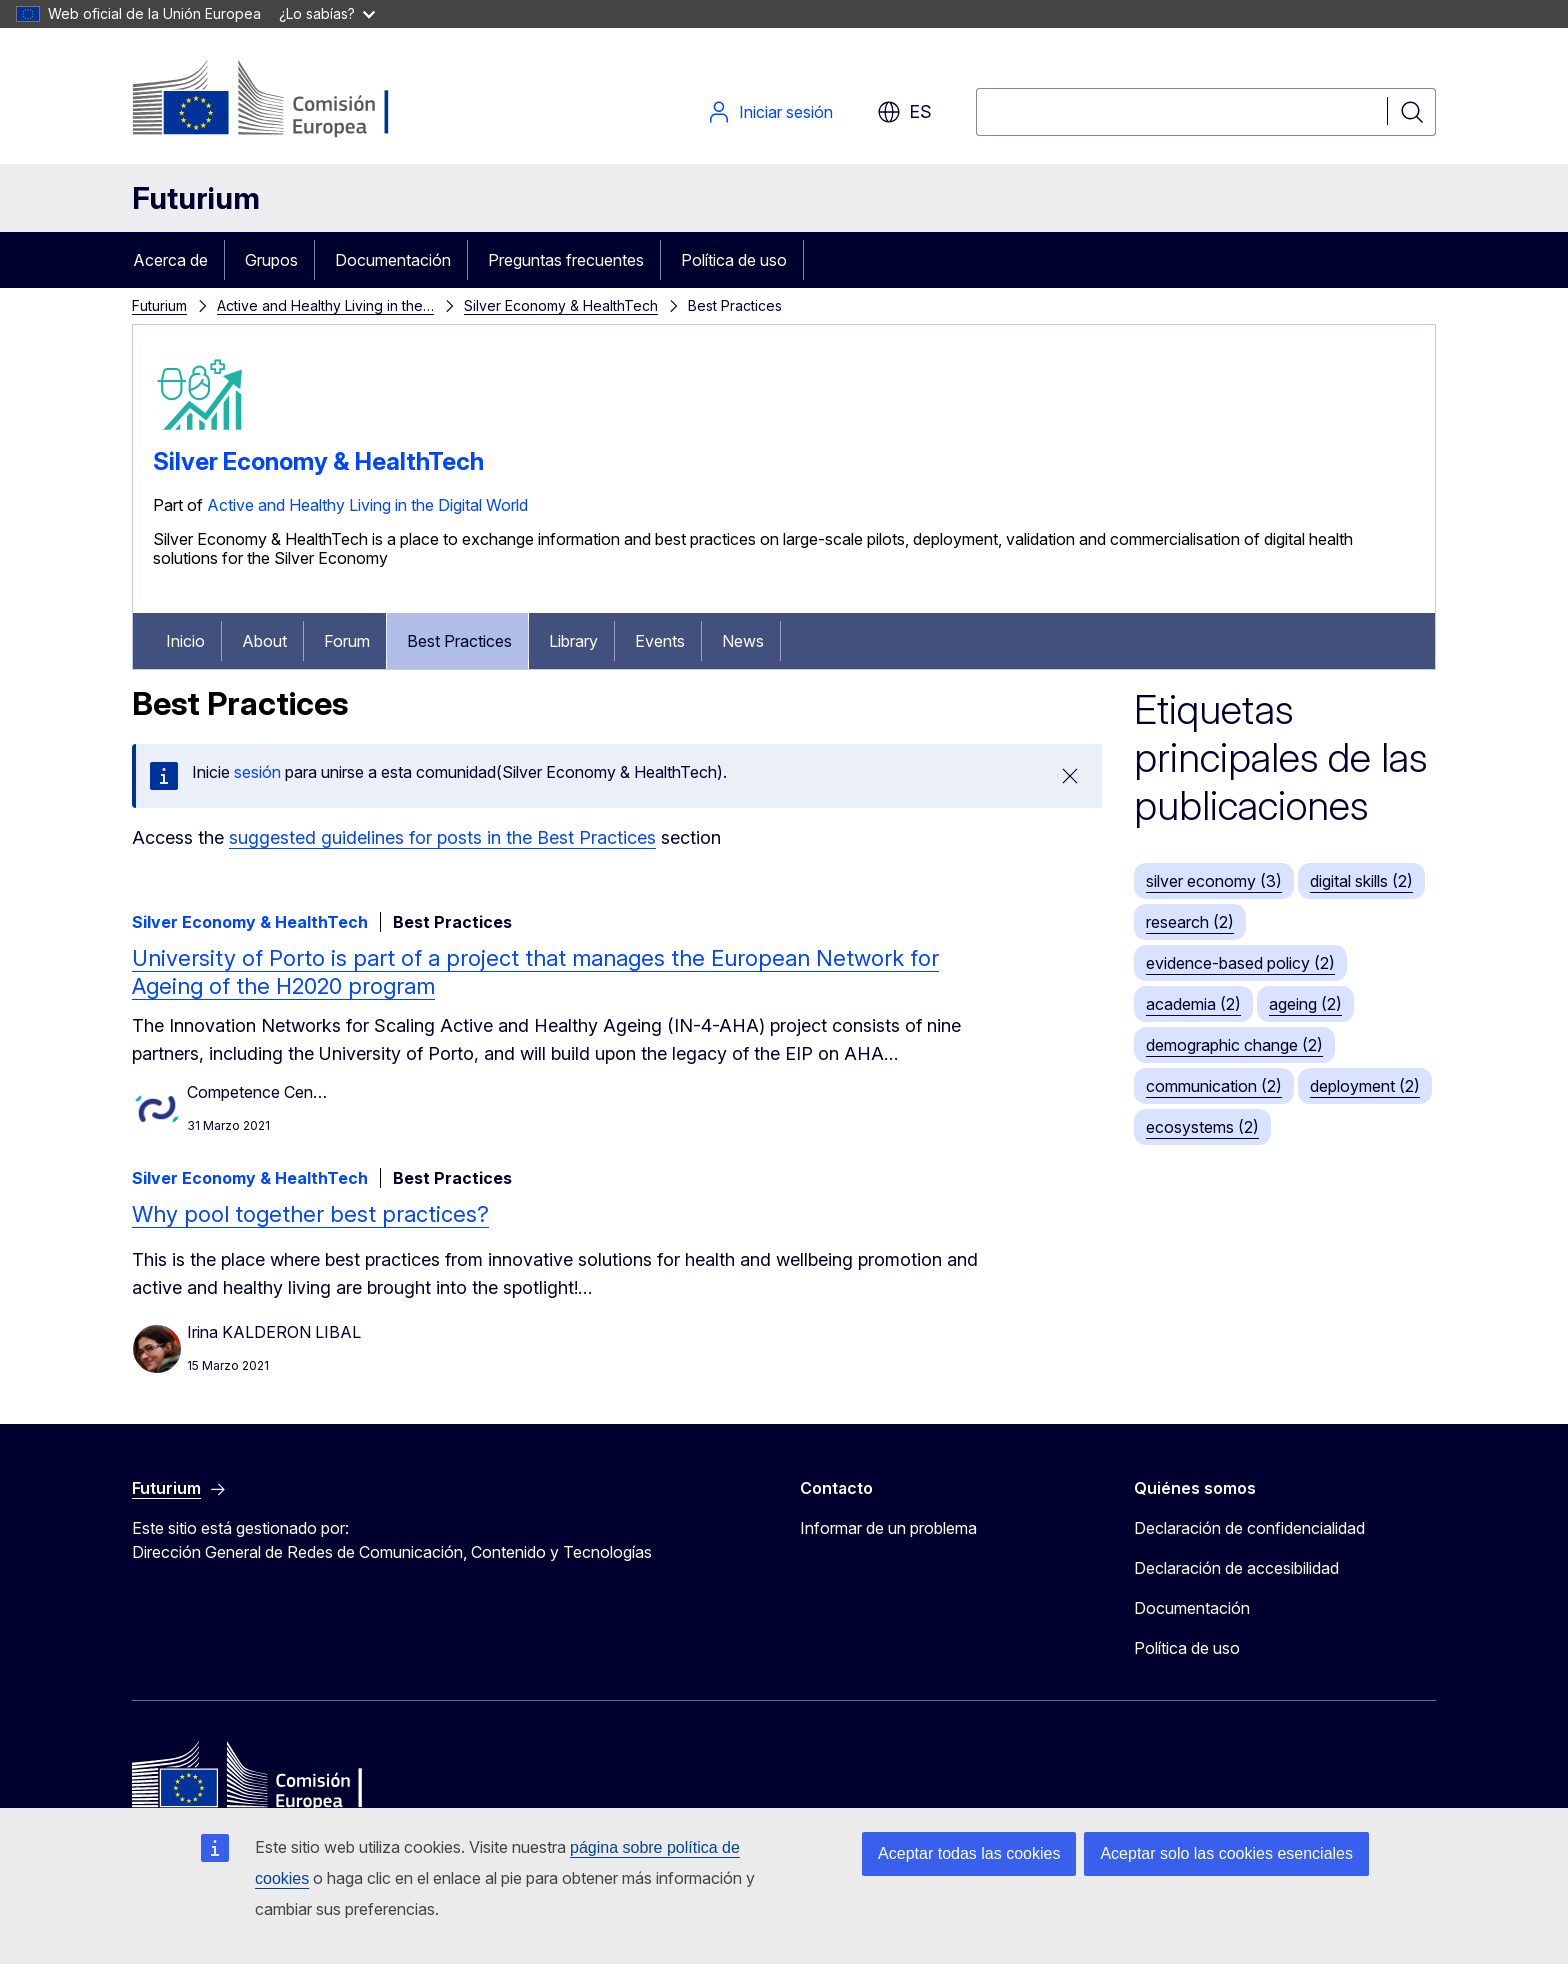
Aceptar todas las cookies (969, 1853)
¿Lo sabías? (327, 13)
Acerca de (170, 260)
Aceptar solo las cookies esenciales (1226, 1853)
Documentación (393, 260)
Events (660, 641)
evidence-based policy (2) (1240, 963)
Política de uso (734, 260)
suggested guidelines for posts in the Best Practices (442, 837)
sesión (257, 772)
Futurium (196, 198)
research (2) (1190, 922)
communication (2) (1214, 1086)
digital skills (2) (1361, 881)
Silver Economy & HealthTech (561, 305)
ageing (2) (1305, 1004)
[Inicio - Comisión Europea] (293, 100)
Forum (347, 641)
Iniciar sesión (770, 112)
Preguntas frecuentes (566, 260)
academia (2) (1193, 1004)
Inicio (185, 641)
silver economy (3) (1214, 881)
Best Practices (459, 641)
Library (573, 641)
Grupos (271, 260)
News (743, 641)
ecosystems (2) (1202, 1127)
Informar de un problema (888, 1528)
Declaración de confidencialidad (1249, 1528)
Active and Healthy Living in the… (325, 305)
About (264, 641)
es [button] (904, 112)
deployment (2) (1365, 1086)
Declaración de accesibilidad (1236, 1568)
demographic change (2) (1234, 1045)
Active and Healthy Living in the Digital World (367, 505)
